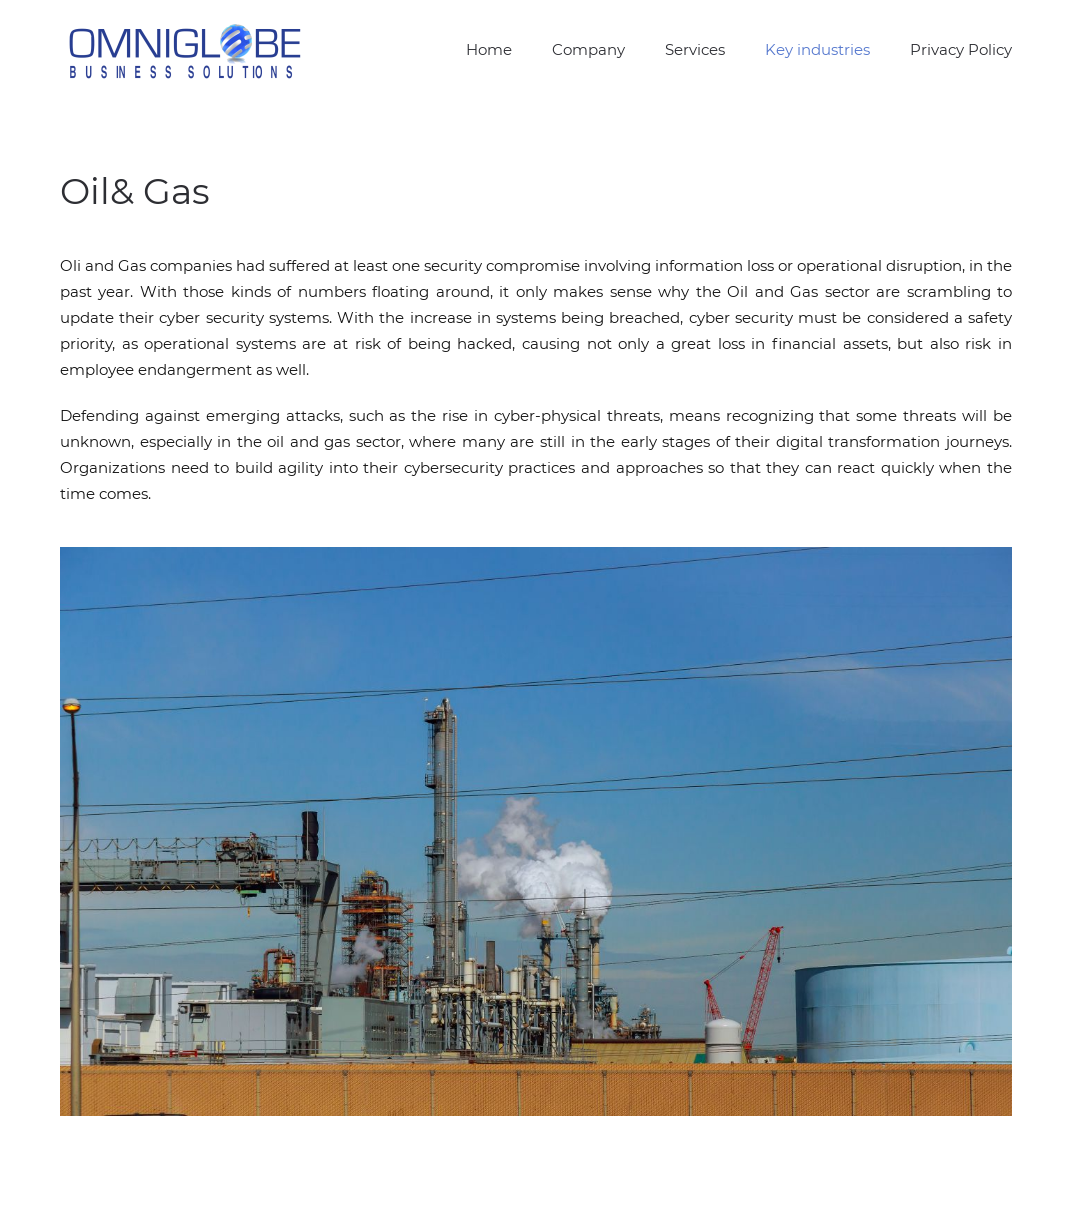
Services (695, 49)
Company (588, 49)
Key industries (817, 49)
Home (489, 49)
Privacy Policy (961, 49)
